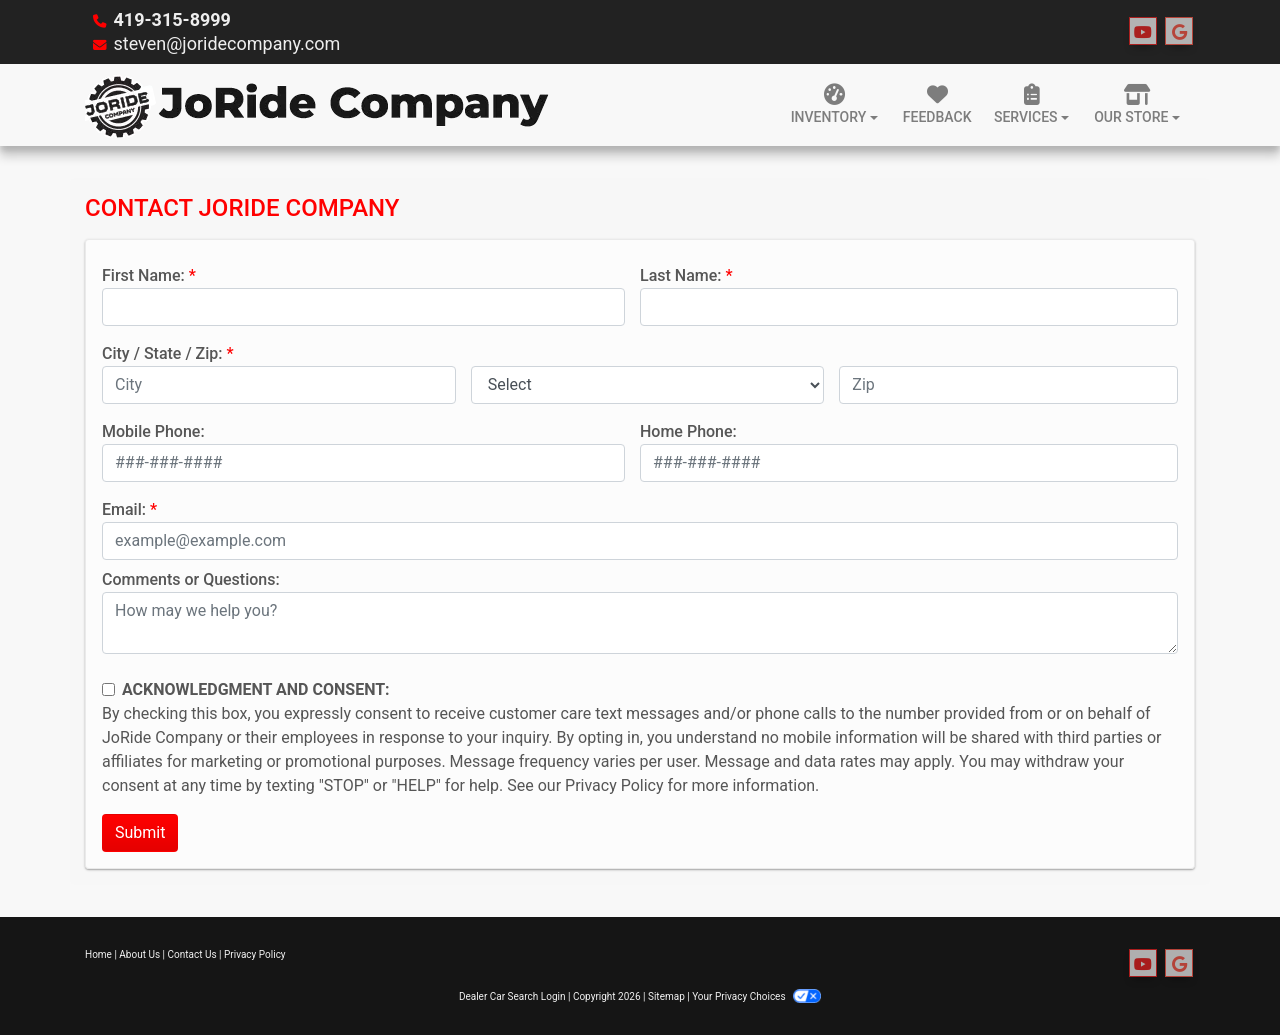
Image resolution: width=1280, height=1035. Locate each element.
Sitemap (666, 996)
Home (98, 954)
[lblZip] (1008, 385)
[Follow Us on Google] (1179, 32)
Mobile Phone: (153, 431)
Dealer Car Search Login (512, 996)
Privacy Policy (614, 785)
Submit (140, 832)
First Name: (143, 275)
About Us (139, 954)
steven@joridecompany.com (226, 43)
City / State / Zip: (162, 353)
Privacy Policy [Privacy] (255, 954)
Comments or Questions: (191, 579)
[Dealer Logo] (318, 105)
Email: (124, 509)
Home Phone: (688, 431)
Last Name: (681, 275)
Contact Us (192, 954)
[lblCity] (279, 385)
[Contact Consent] (108, 689)
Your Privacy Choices (756, 996)
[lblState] (648, 385)
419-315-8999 (171, 19)
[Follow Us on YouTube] (1143, 32)
